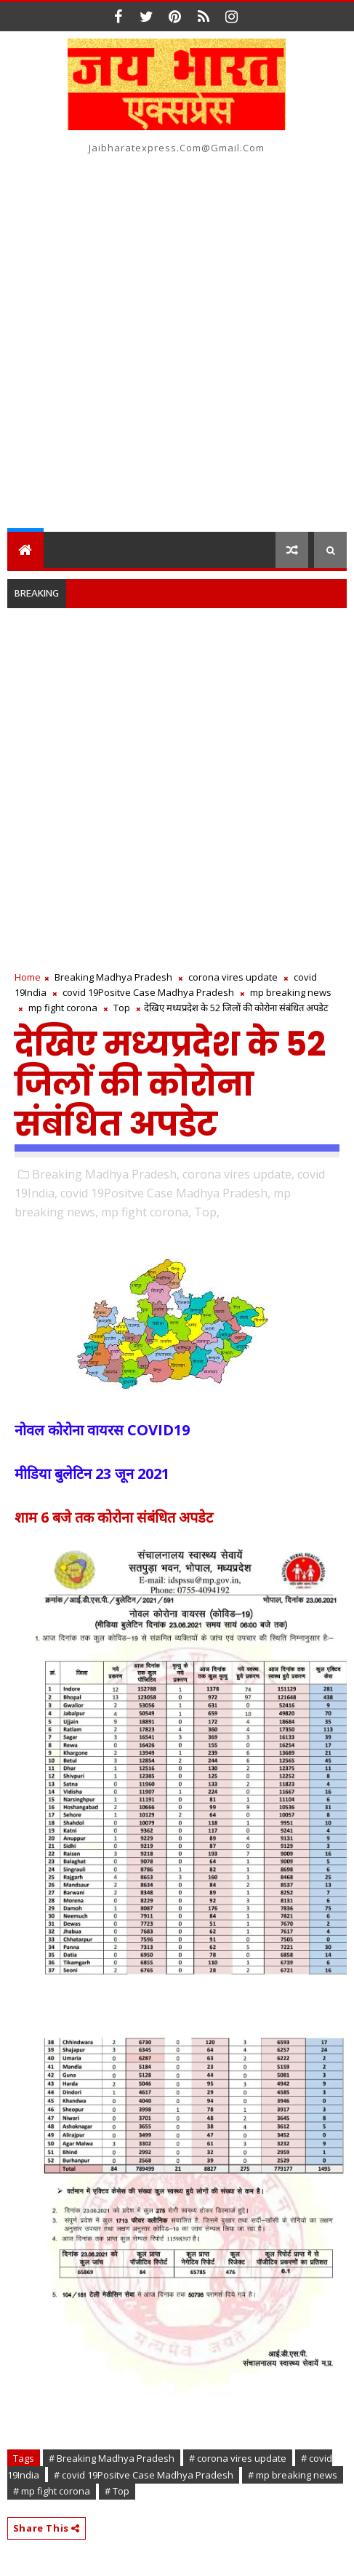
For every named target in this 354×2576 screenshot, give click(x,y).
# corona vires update (237, 2458)
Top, (207, 1212)
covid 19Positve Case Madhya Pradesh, (165, 1193)
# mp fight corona (51, 2490)
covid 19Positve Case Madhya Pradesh (148, 992)
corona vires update (233, 977)
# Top (117, 2490)
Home (28, 977)
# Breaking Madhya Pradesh (111, 2458)
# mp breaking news (292, 2474)
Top (121, 1007)
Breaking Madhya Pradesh (113, 977)
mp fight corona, (146, 1212)
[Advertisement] (177, 347)
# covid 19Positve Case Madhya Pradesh (143, 2474)
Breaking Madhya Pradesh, (106, 1174)
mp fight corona (62, 1007)
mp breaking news (290, 992)
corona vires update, (238, 1174)
